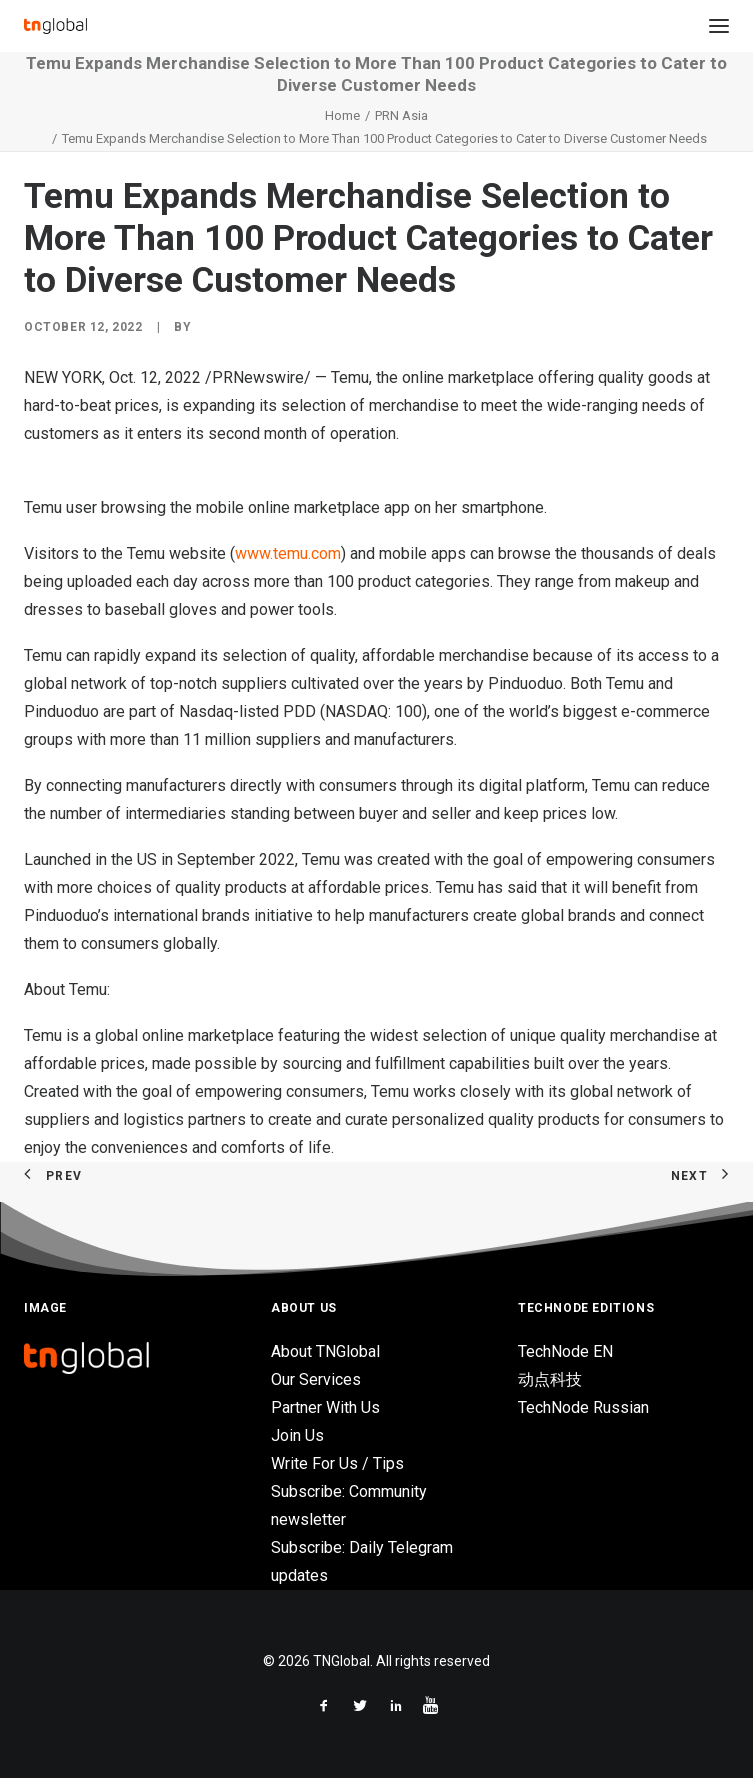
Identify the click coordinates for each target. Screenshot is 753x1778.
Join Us (297, 1435)
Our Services (316, 1379)
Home (342, 115)
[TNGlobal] (55, 26)
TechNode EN (565, 1351)
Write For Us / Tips (337, 1463)
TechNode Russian (583, 1407)
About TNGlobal (325, 1351)
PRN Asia (401, 115)
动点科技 (550, 1379)
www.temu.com (288, 553)
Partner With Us (325, 1407)
